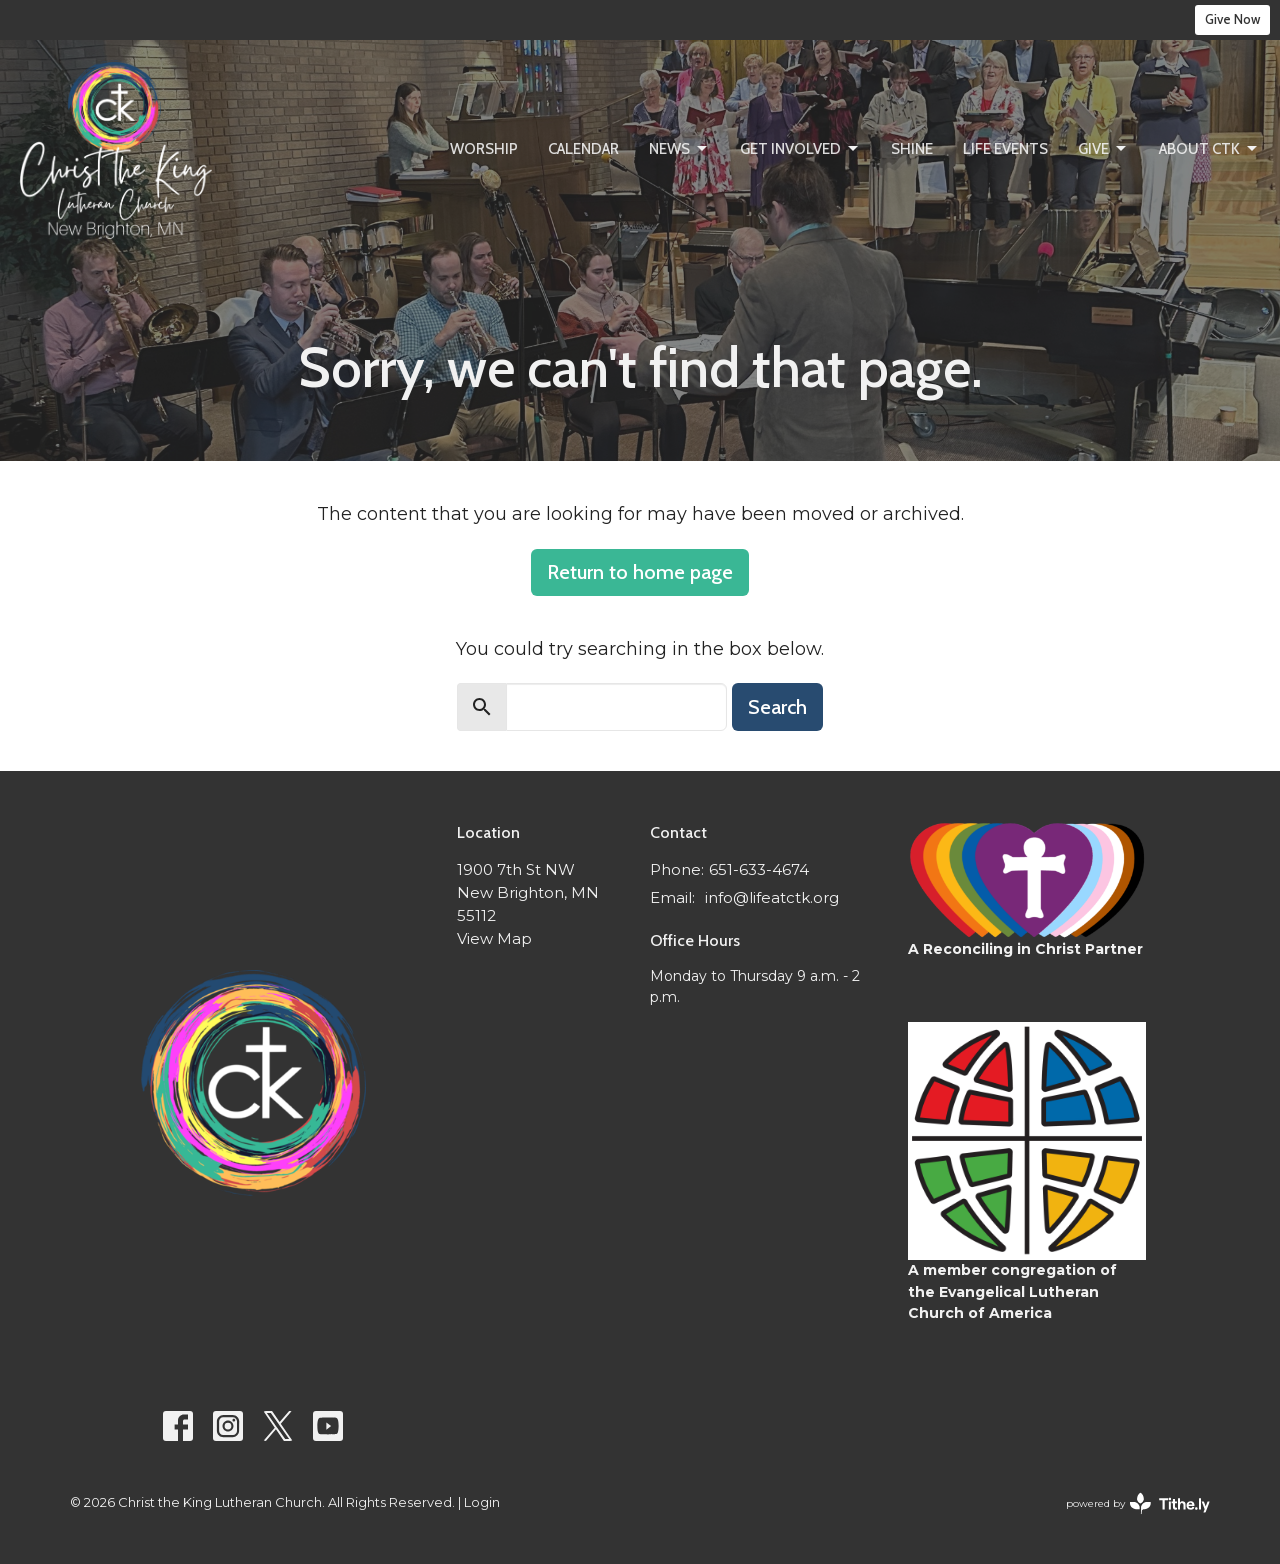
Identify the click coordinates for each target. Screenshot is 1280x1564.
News (679, 149)
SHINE (912, 149)
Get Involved (800, 149)
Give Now (1232, 19)
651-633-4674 (759, 869)
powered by (1138, 1503)
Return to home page (640, 572)
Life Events (1005, 149)
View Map (494, 938)
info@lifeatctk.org (772, 897)
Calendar (583, 149)
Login (482, 1502)
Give (1103, 149)
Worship (484, 149)
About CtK (1209, 149)
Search (777, 707)
